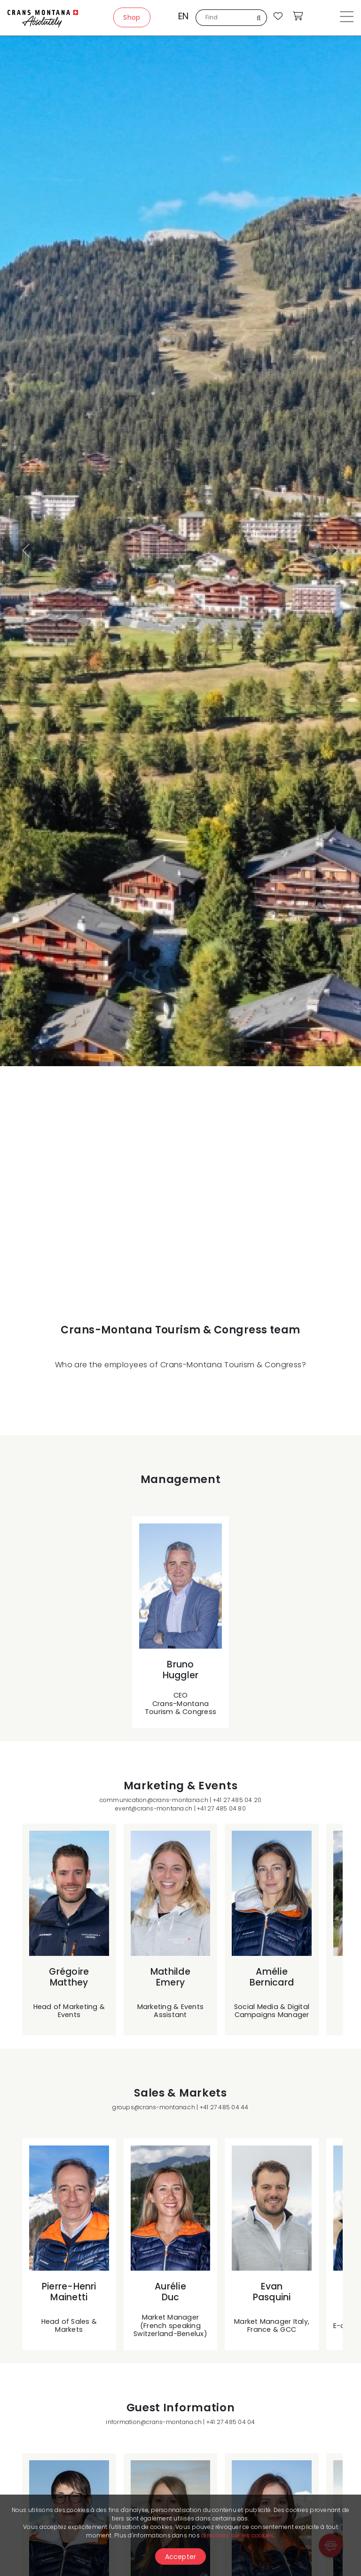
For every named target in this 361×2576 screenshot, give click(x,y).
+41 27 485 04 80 (221, 1808)
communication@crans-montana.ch (154, 1800)
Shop (131, 17)
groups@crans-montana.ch (153, 2107)
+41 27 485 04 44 (224, 2107)
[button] (27, 551)
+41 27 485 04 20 (237, 1800)
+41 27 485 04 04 (230, 2422)
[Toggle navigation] (346, 18)
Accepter (180, 2556)
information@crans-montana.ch (154, 2422)
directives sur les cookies (237, 2535)
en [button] (183, 16)
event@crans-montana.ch (153, 1808)
